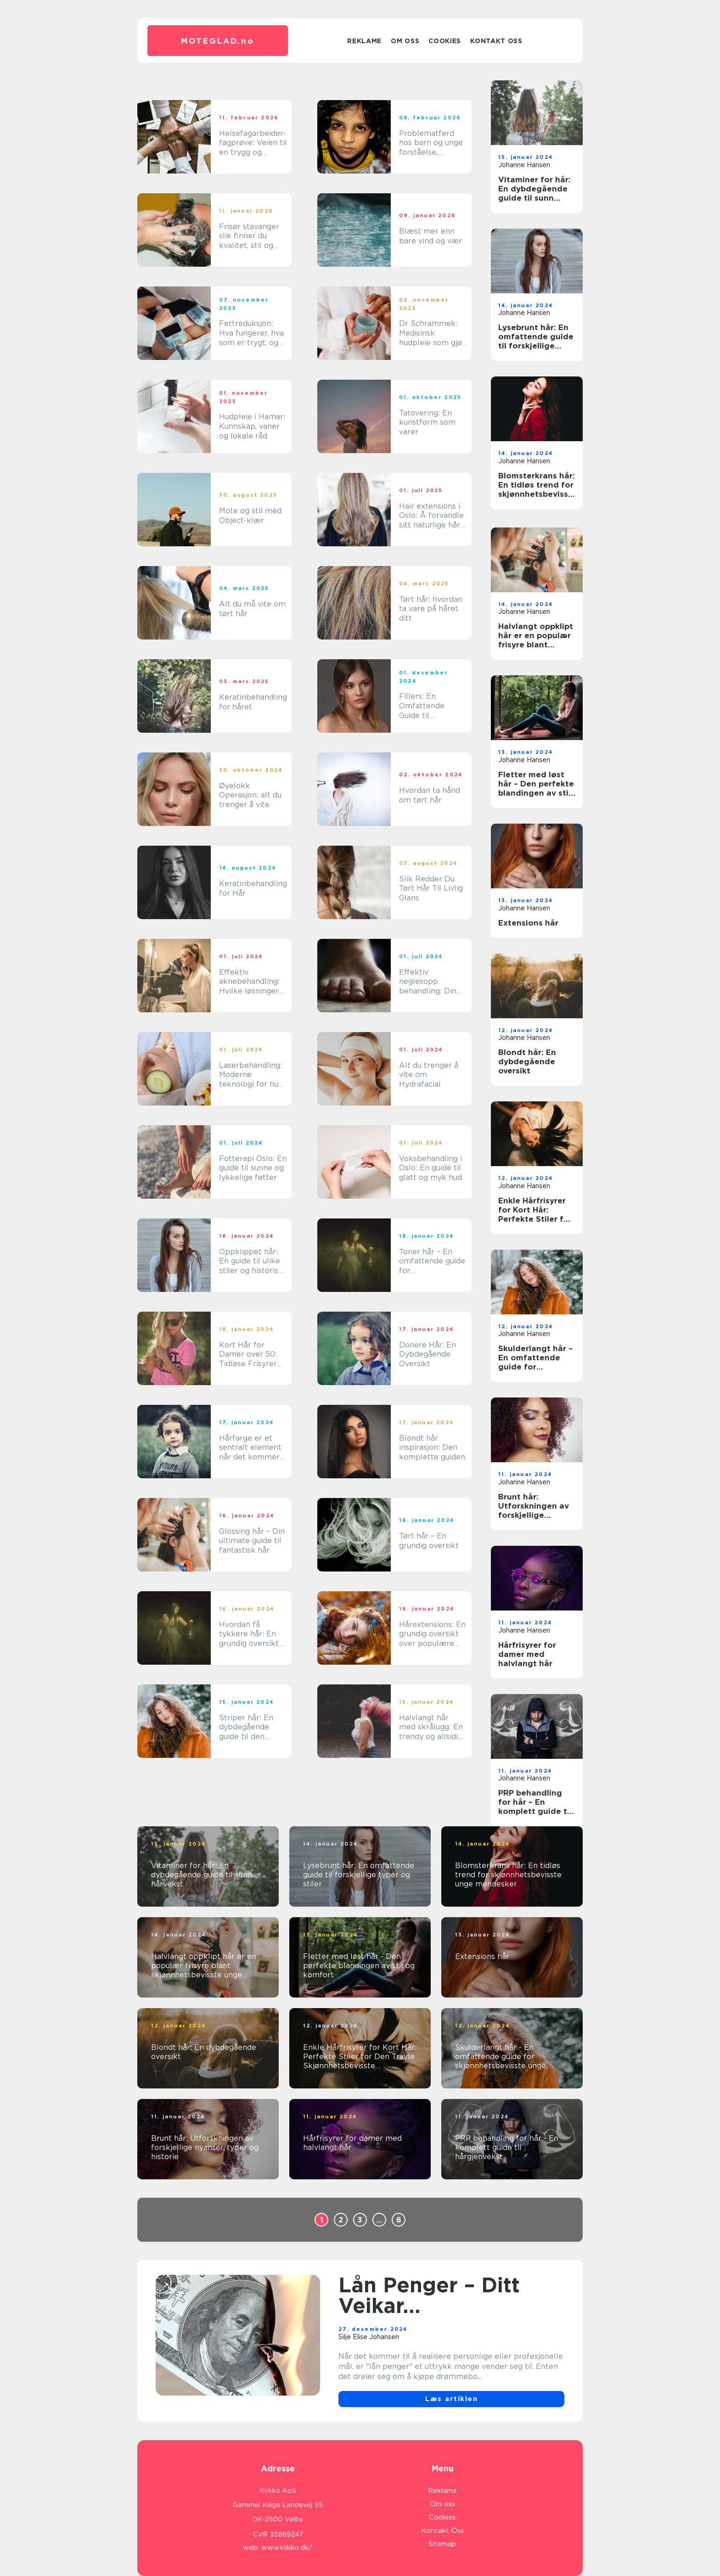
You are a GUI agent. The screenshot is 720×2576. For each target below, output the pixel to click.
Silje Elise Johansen (368, 2336)
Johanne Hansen (524, 165)
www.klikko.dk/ (286, 2547)
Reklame (364, 41)
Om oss (405, 41)
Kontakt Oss (496, 41)
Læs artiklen (451, 2399)
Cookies (444, 41)
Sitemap (442, 2544)
